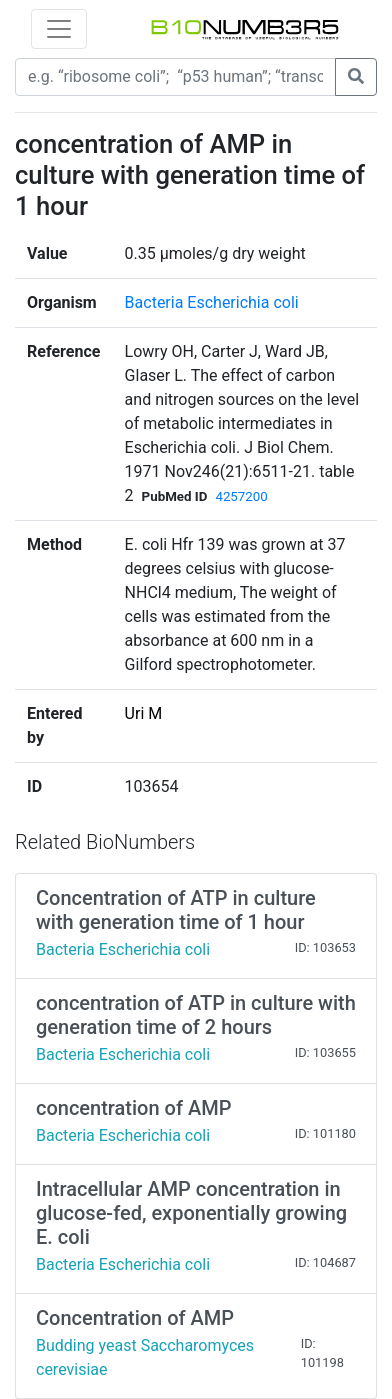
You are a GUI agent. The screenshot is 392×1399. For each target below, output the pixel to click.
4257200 (241, 496)
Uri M (144, 713)
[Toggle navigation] (59, 29)
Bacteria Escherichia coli (212, 302)
